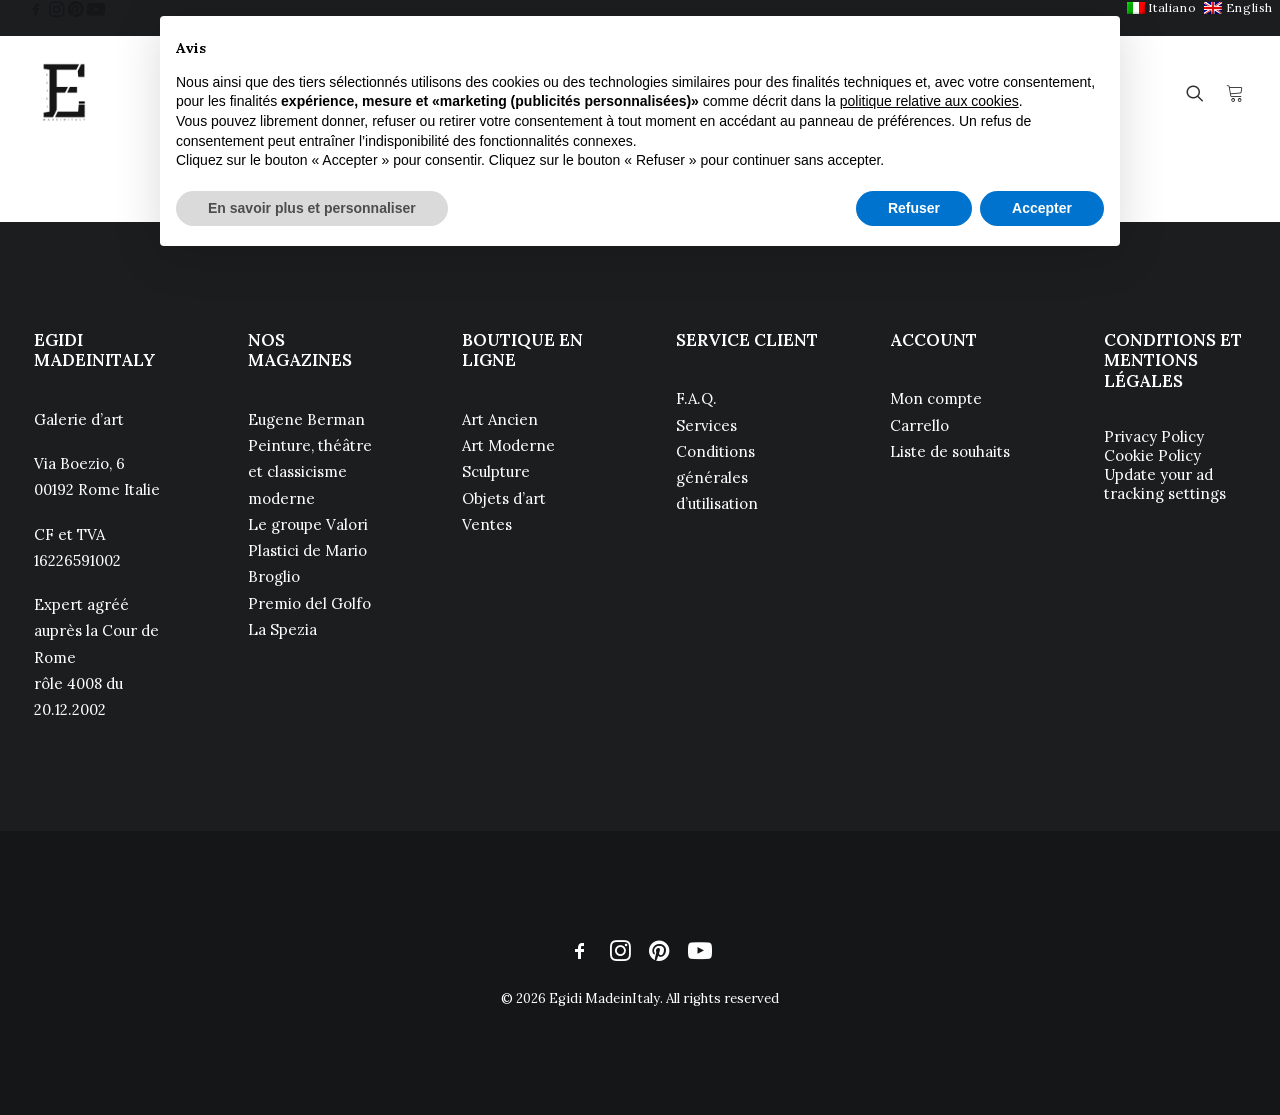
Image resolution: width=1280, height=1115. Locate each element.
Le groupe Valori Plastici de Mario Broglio (308, 551)
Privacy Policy (1154, 436)
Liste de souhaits (950, 451)
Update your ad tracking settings (1165, 484)
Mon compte (936, 398)
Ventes (487, 524)
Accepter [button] (1042, 208)
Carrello (919, 425)
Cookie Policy (1152, 455)
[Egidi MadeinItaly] (64, 93)
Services (706, 425)
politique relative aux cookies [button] (929, 101)
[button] (36, 9)
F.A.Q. (696, 398)
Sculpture (496, 471)
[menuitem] (1161, 7)
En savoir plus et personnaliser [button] (312, 208)
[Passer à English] (1238, 7)
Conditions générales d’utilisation (717, 478)
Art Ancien (500, 419)
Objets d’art (504, 498)
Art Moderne (508, 445)
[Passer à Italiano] (1161, 7)
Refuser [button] (914, 208)
